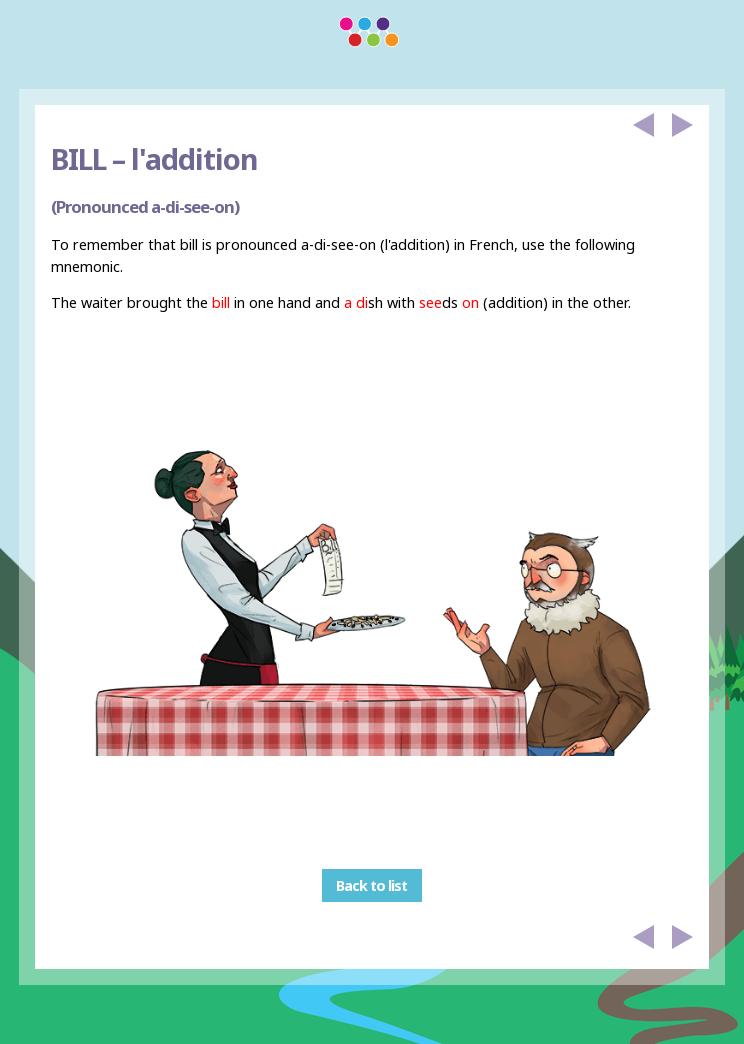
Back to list (371, 885)
